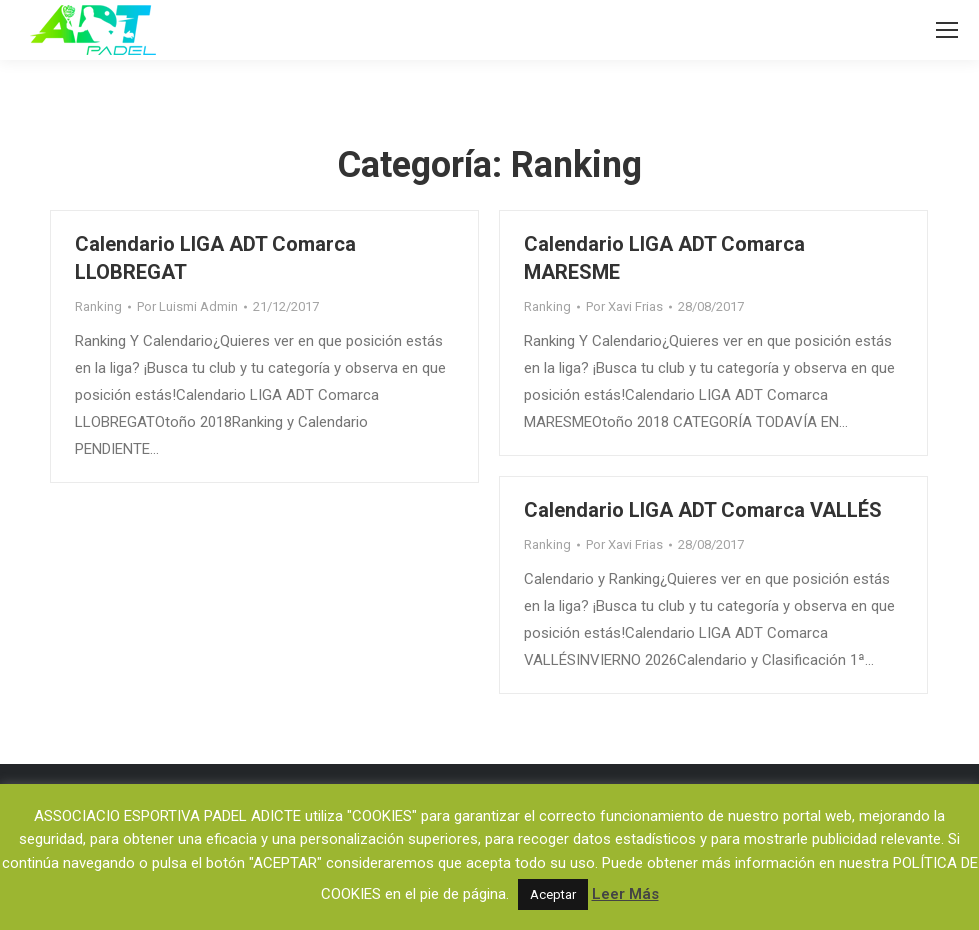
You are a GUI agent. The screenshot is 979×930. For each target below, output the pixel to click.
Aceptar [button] (553, 894)
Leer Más (625, 894)
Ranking (98, 306)
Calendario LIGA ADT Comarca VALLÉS (703, 510)
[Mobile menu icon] (947, 30)
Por (187, 306)
